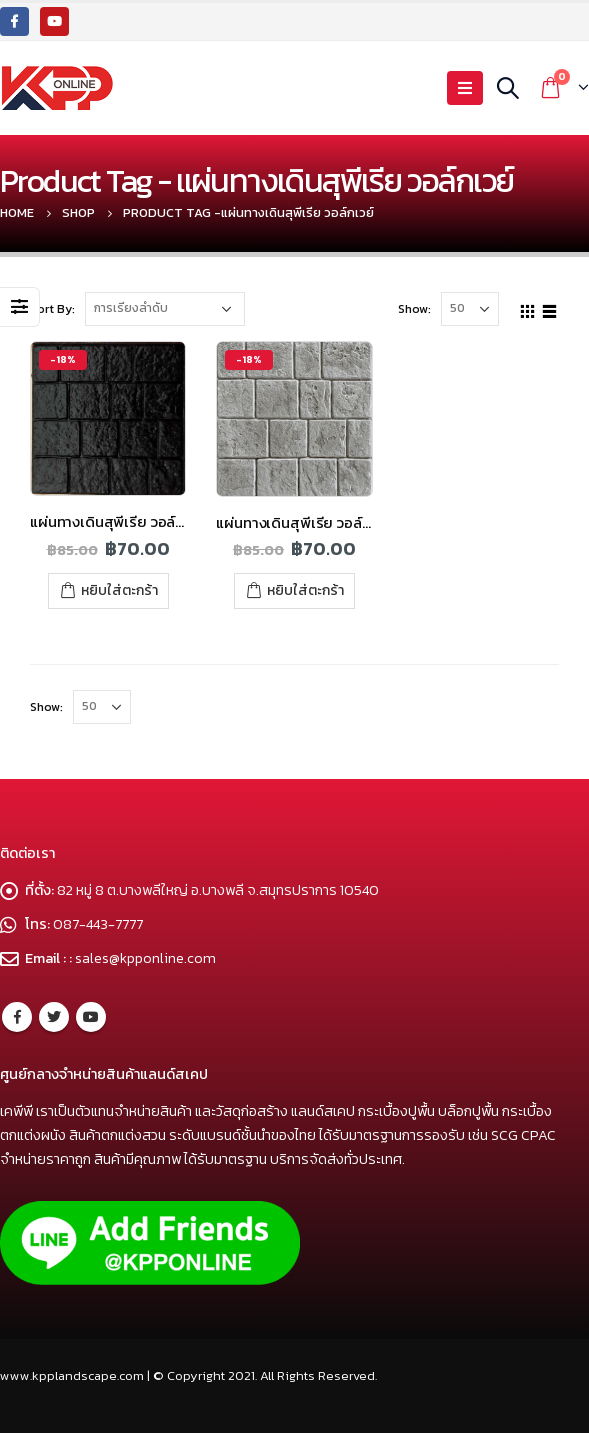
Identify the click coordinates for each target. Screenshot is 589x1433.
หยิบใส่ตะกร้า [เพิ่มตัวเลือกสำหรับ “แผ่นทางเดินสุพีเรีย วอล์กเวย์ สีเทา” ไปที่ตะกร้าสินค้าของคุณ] (305, 590)
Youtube (91, 1017)
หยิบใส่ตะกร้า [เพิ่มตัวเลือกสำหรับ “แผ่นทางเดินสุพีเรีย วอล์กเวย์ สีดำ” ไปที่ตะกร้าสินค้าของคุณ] (119, 590)
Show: (414, 309)
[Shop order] (165, 309)
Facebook (17, 1017)
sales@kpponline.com (145, 958)
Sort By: (52, 309)
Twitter (54, 1017)
